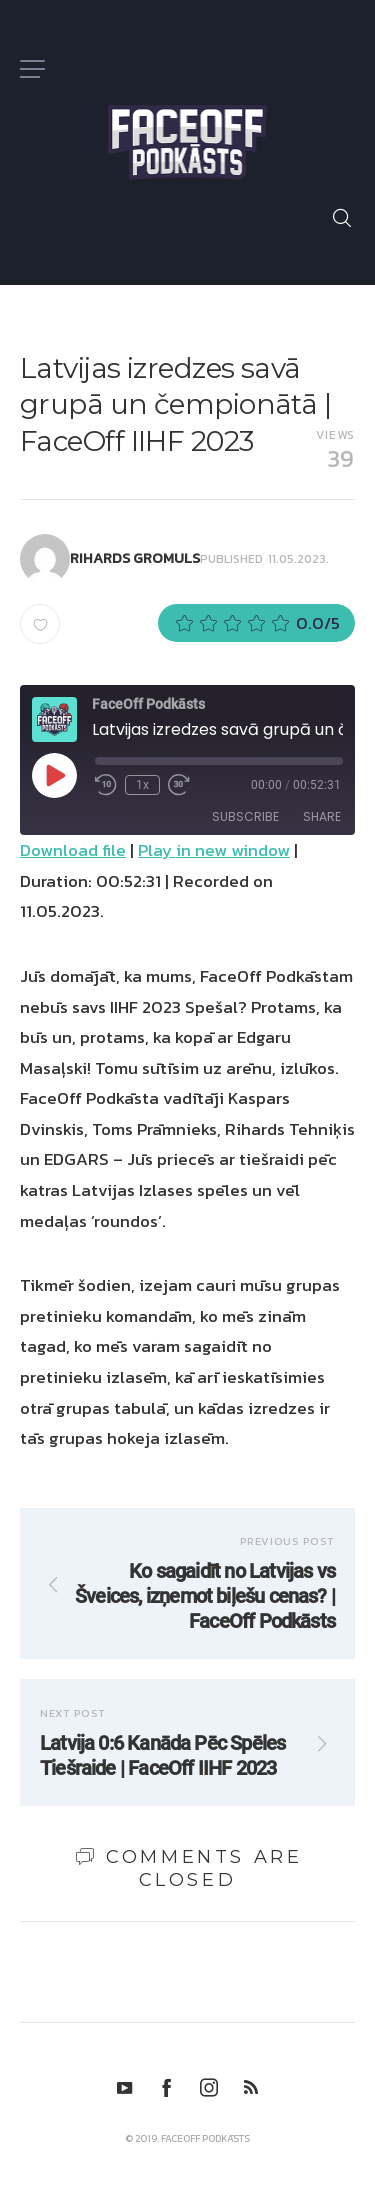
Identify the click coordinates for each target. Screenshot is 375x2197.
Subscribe (245, 816)
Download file (73, 850)
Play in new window (214, 850)
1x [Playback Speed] (142, 785)
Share (322, 816)
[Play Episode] (54, 775)
